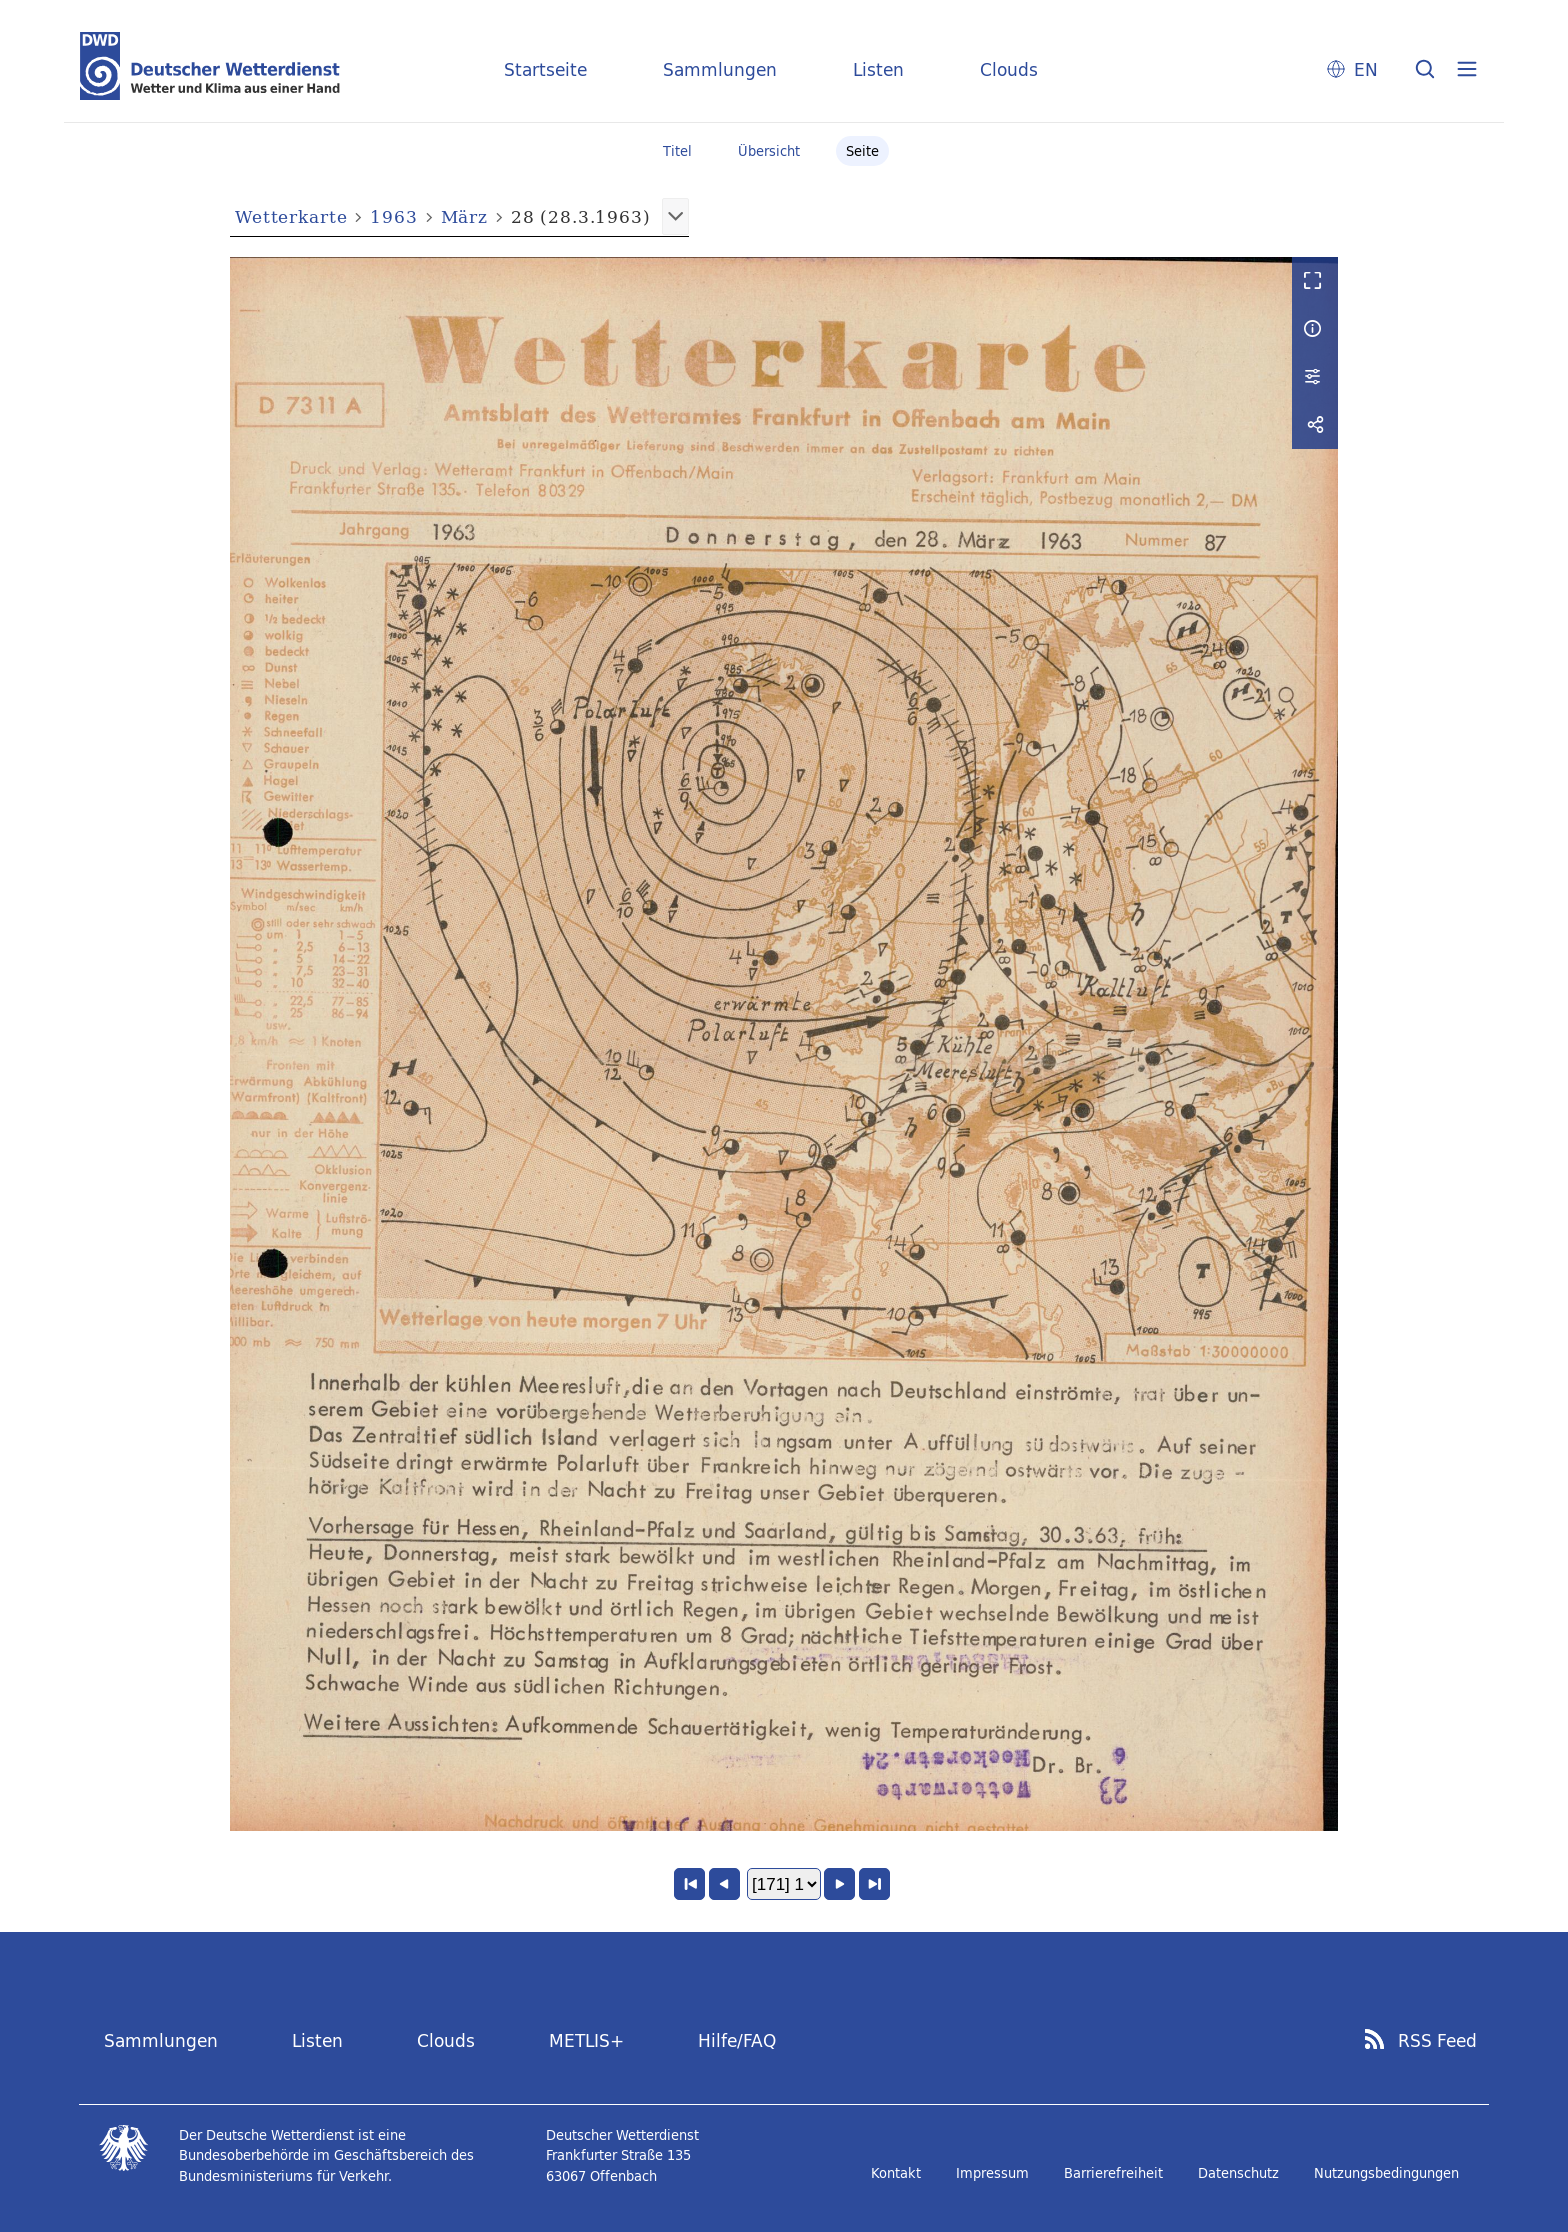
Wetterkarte (291, 216)
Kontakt (896, 2173)
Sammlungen (720, 69)
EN (1366, 69)
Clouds (1009, 69)
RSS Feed (1437, 2041)
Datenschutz (1238, 2173)
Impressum (992, 2173)
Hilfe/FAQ (737, 2040)
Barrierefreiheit (1113, 2173)
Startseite (545, 69)
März (464, 216)
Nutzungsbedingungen (1386, 2173)
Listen (878, 69)
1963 (393, 216)
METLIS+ (586, 2040)
